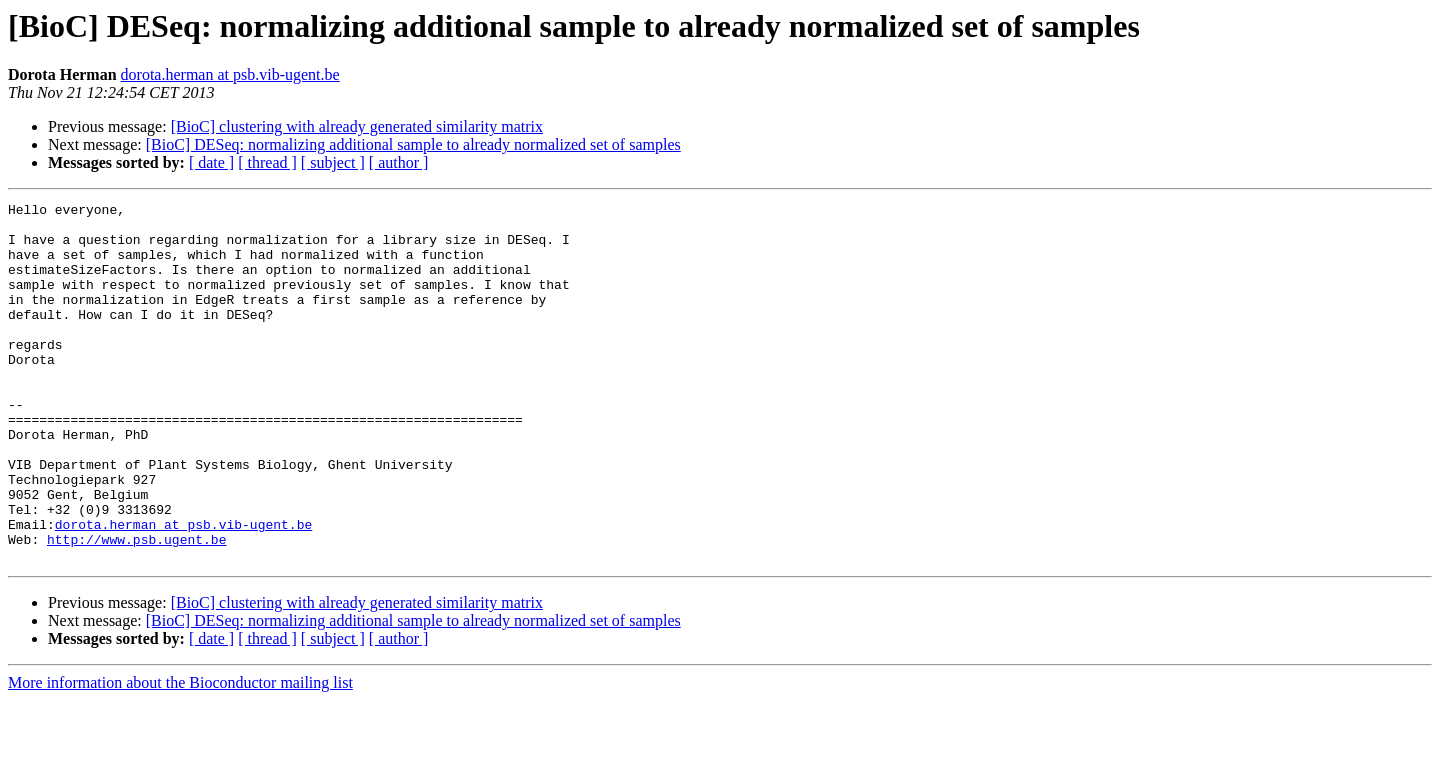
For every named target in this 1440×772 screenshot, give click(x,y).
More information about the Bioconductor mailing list (180, 754)
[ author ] (399, 162)
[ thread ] (267, 162)
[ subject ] (333, 162)
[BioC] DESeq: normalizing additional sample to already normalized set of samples (413, 144)
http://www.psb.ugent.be (136, 608)
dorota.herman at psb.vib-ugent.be (230, 74)
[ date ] (211, 162)
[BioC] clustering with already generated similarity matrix (357, 126)
